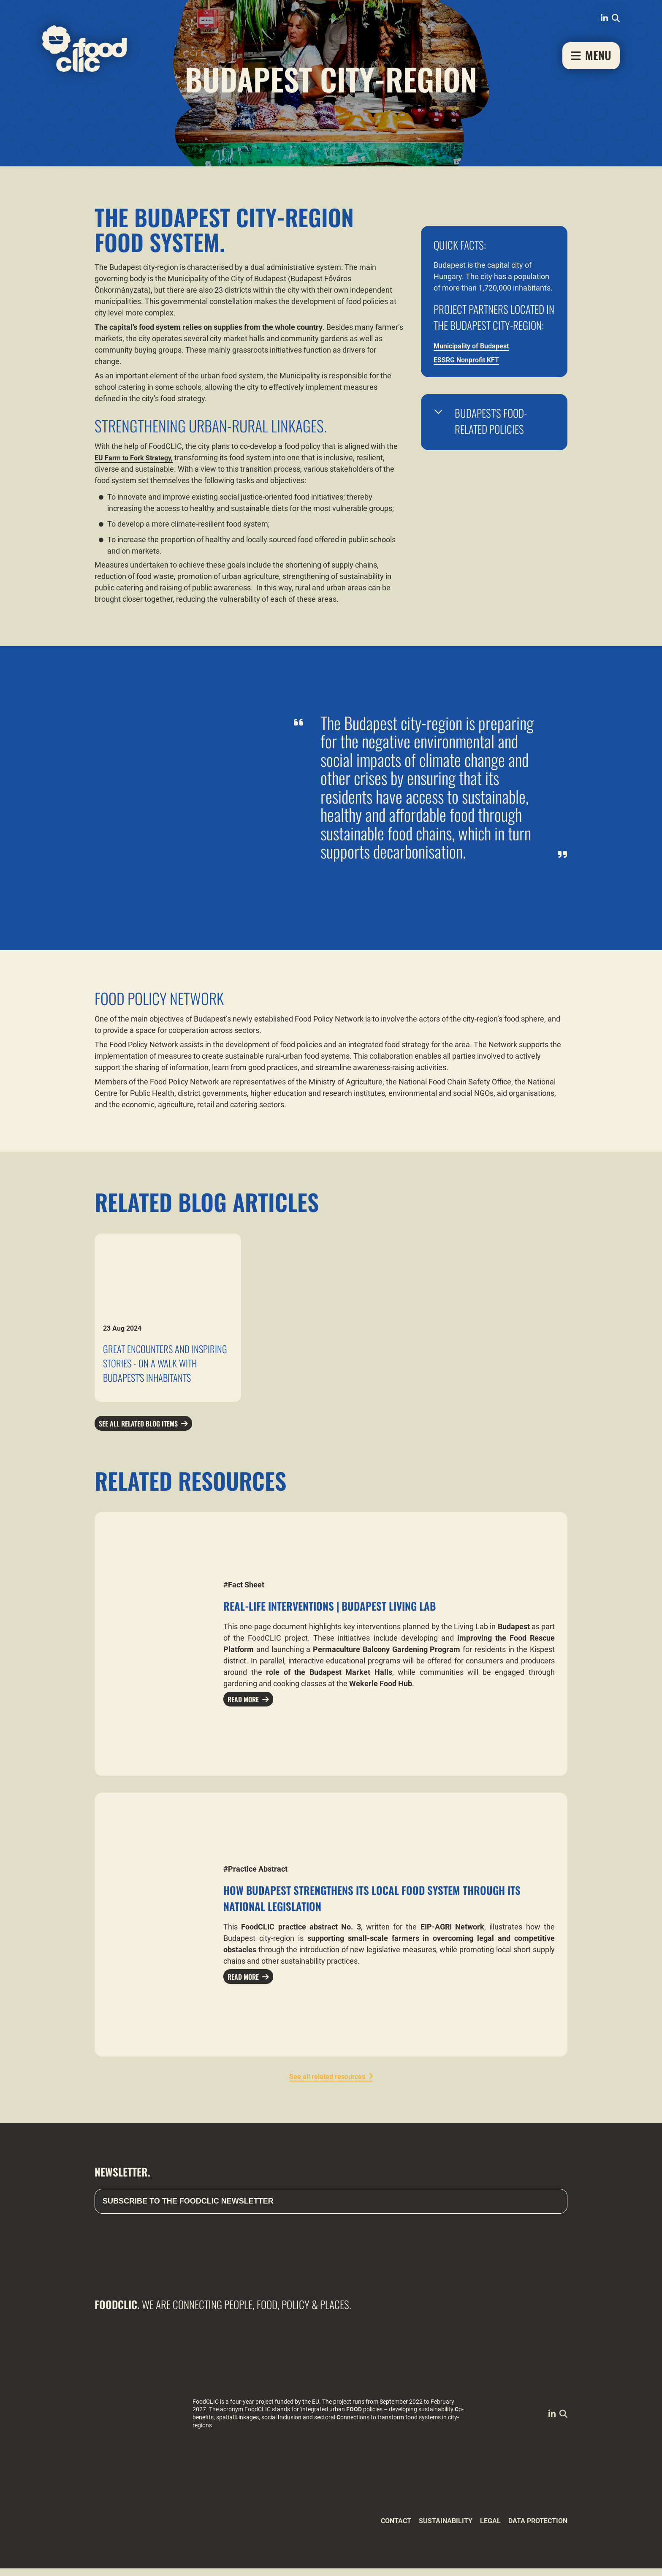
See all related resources (327, 2083)
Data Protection (534, 2528)
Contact (377, 2528)
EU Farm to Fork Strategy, (138, 457)
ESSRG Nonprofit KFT (470, 359)
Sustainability (432, 2528)
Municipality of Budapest (476, 345)
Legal (481, 2528)
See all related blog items (144, 1429)
